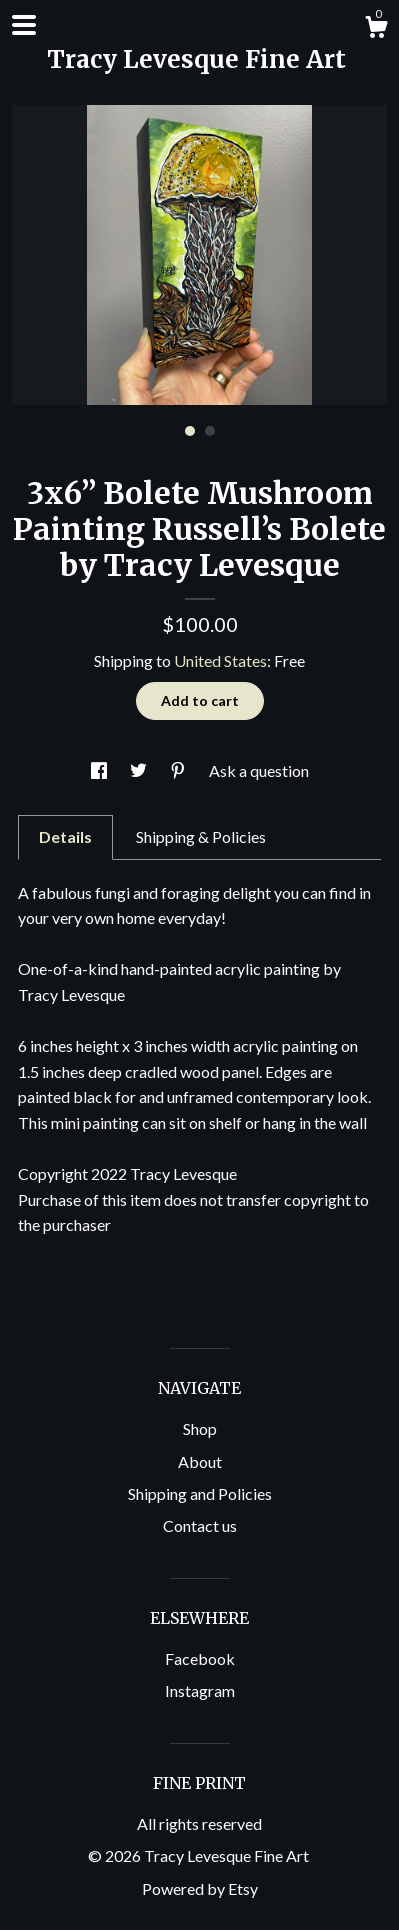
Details (65, 836)
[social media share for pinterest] (179, 770)
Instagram (200, 1690)
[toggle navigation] (24, 25)
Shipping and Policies (200, 1493)
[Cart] (376, 30)
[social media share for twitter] (140, 770)
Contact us (200, 1525)
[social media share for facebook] (100, 770)
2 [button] (210, 431)
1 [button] (190, 431)
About (200, 1461)
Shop (200, 1428)
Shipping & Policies (201, 836)
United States (220, 660)
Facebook (200, 1658)
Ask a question (259, 770)
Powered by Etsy (200, 1888)
